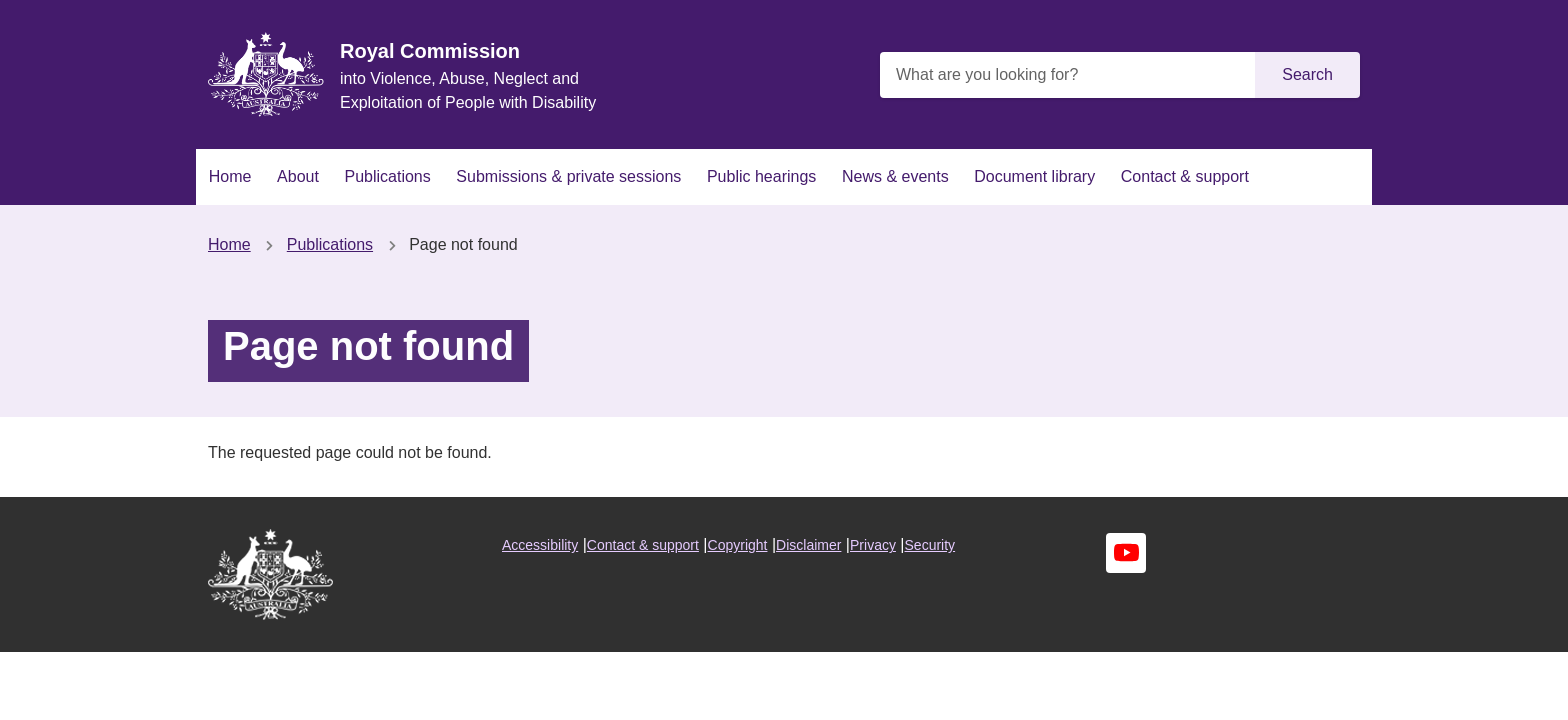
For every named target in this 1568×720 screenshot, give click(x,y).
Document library (1034, 176)
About (298, 176)
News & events (895, 176)
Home (230, 176)
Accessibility (540, 545)
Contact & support (1185, 176)
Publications (387, 176)
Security (930, 545)
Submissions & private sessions (568, 176)
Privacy (873, 545)
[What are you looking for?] (1070, 75)
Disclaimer (808, 545)
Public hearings (761, 176)
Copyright (738, 545)
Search (1307, 74)
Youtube (1126, 553)
